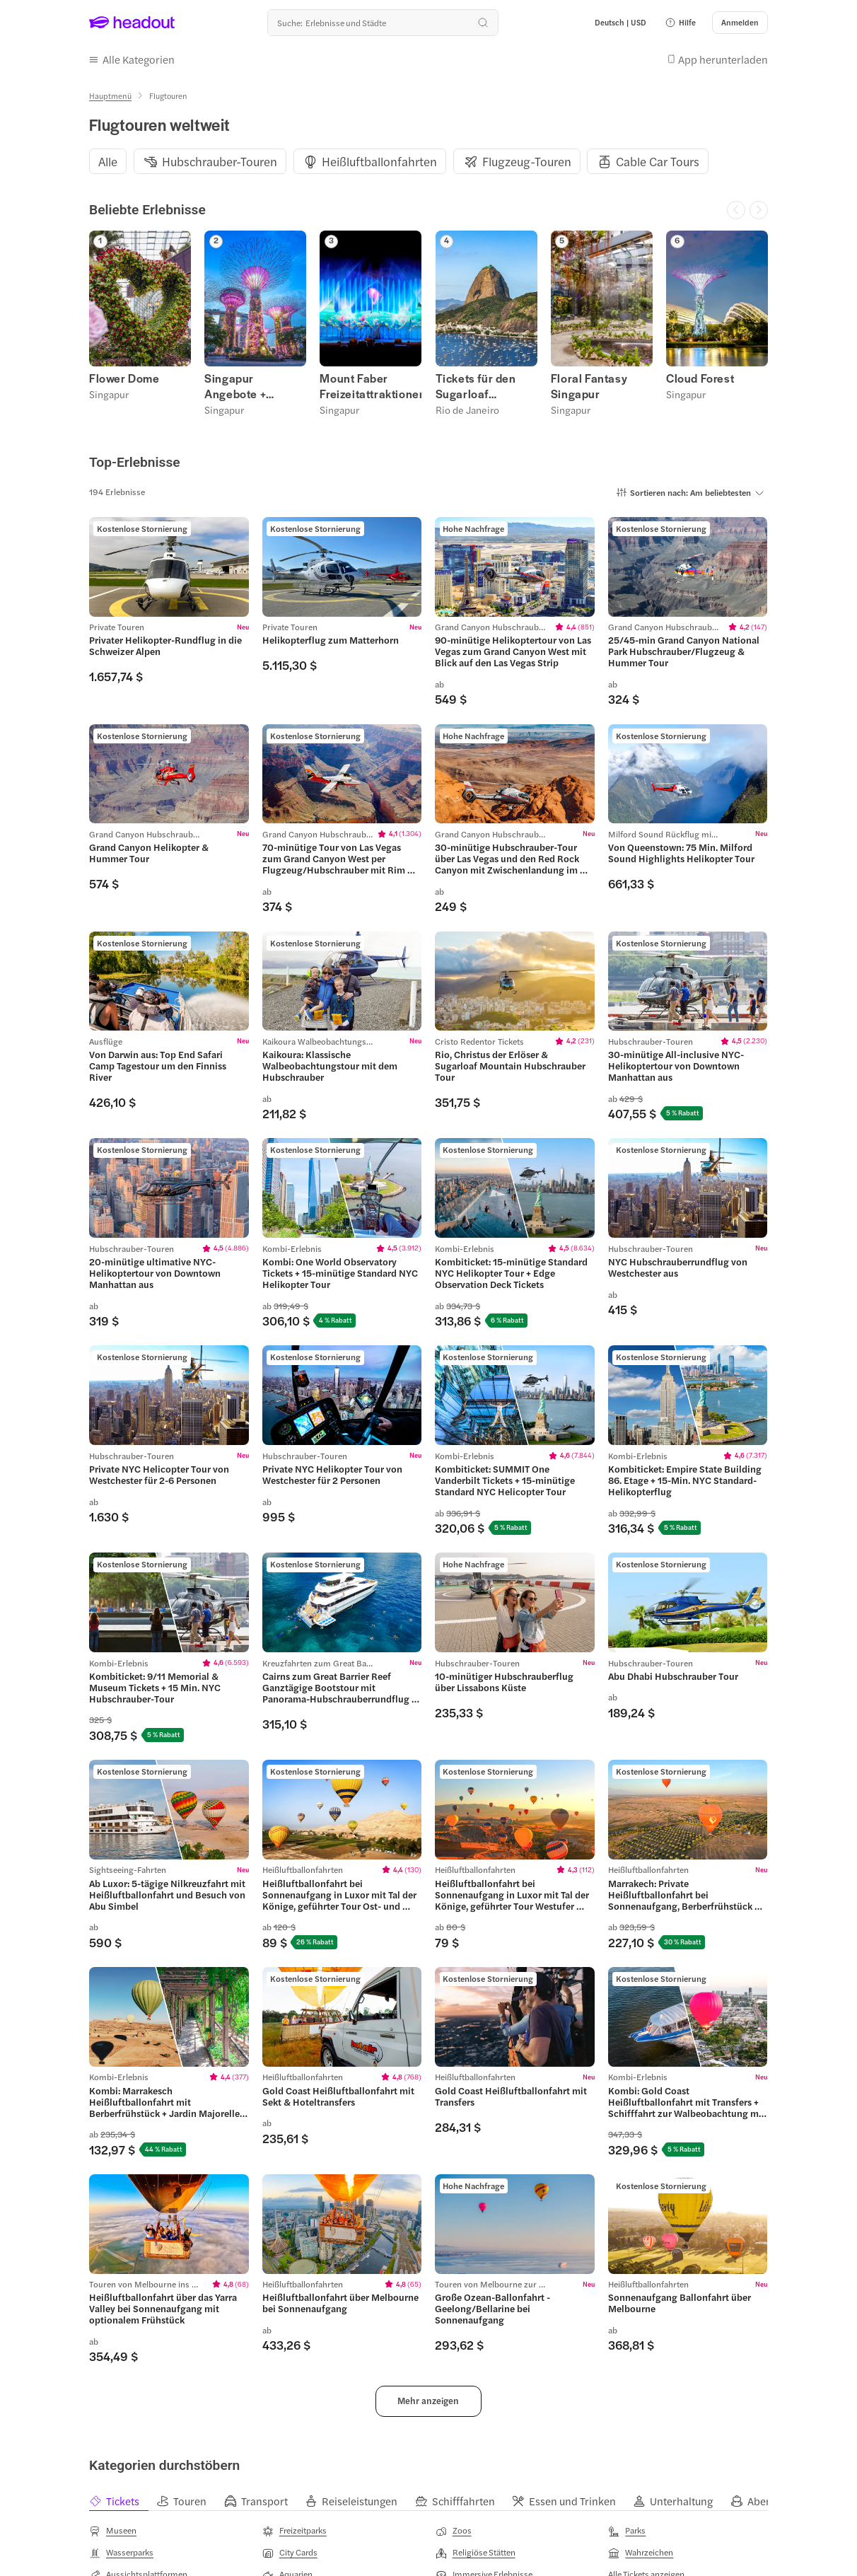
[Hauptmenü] (110, 95)
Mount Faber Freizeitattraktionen (370, 386)
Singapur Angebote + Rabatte (235, 386)
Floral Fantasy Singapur (589, 386)
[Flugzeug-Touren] (526, 161)
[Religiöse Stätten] (475, 2552)
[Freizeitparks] (294, 2530)
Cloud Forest (700, 378)
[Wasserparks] (121, 2552)
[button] (680, 22)
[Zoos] (454, 2530)
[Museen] (112, 2530)
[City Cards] (289, 2552)
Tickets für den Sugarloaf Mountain (476, 386)
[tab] (122, 2501)
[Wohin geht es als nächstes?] (382, 22)
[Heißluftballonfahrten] (379, 161)
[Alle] (107, 161)
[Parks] (627, 2530)
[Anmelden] (740, 22)
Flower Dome (124, 378)
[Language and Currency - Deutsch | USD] (620, 22)
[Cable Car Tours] (657, 161)
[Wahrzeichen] (640, 2552)
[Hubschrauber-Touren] (219, 161)
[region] (428, 161)
